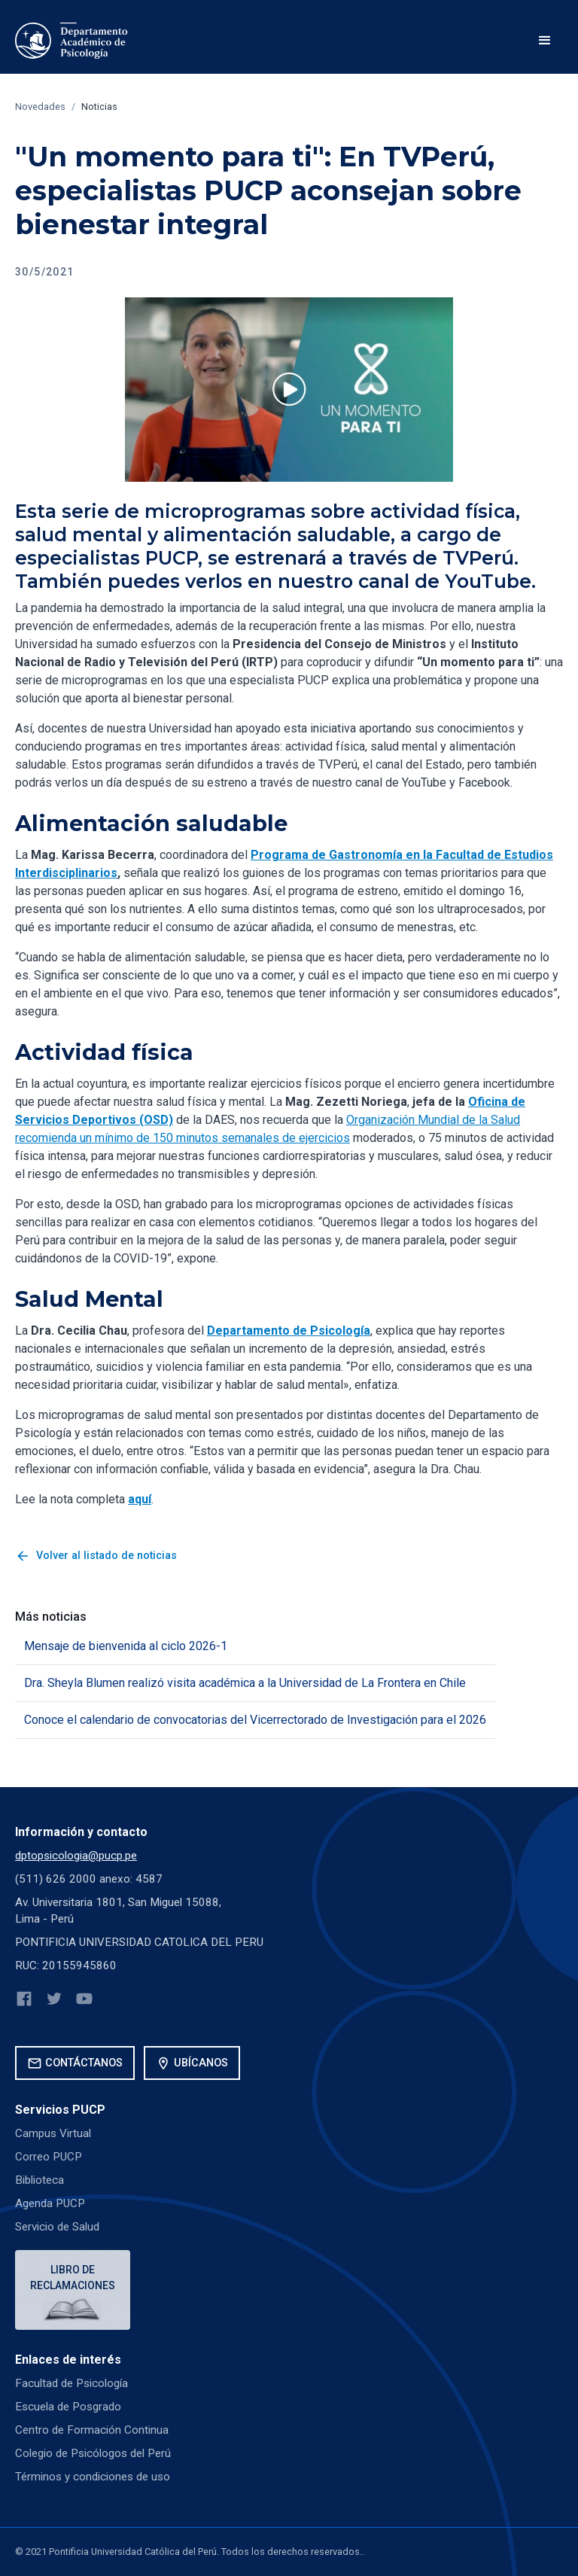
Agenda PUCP (50, 2203)
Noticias (99, 106)
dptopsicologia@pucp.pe (76, 1855)
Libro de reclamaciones (72, 2277)
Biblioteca (39, 2180)
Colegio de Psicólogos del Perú (93, 2453)
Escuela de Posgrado (68, 2406)
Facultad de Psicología (71, 2383)
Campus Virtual (53, 2133)
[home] (71, 41)
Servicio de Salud (57, 2226)
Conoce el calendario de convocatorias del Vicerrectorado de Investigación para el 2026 (255, 1720)
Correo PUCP (48, 2156)
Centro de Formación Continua (92, 2430)
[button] (545, 41)
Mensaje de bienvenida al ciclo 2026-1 (125, 1646)
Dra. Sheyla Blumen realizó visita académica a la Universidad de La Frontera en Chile (245, 1683)
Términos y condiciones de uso (92, 2476)
